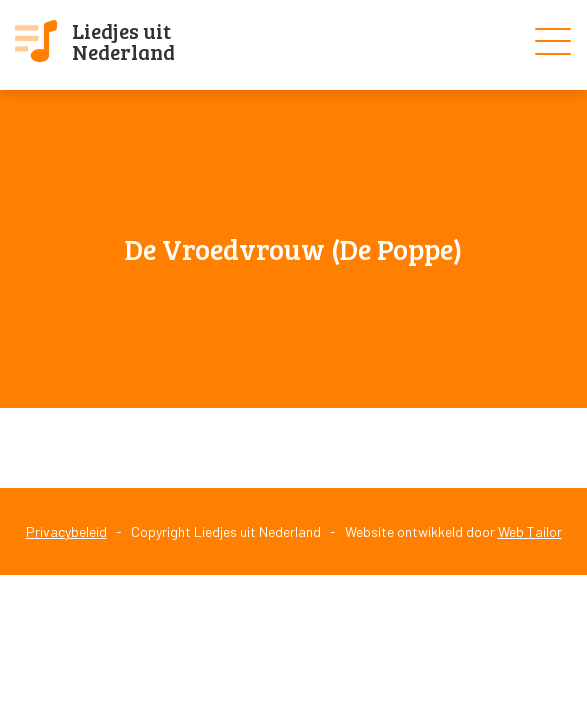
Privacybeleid (66, 531)
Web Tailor (530, 531)
